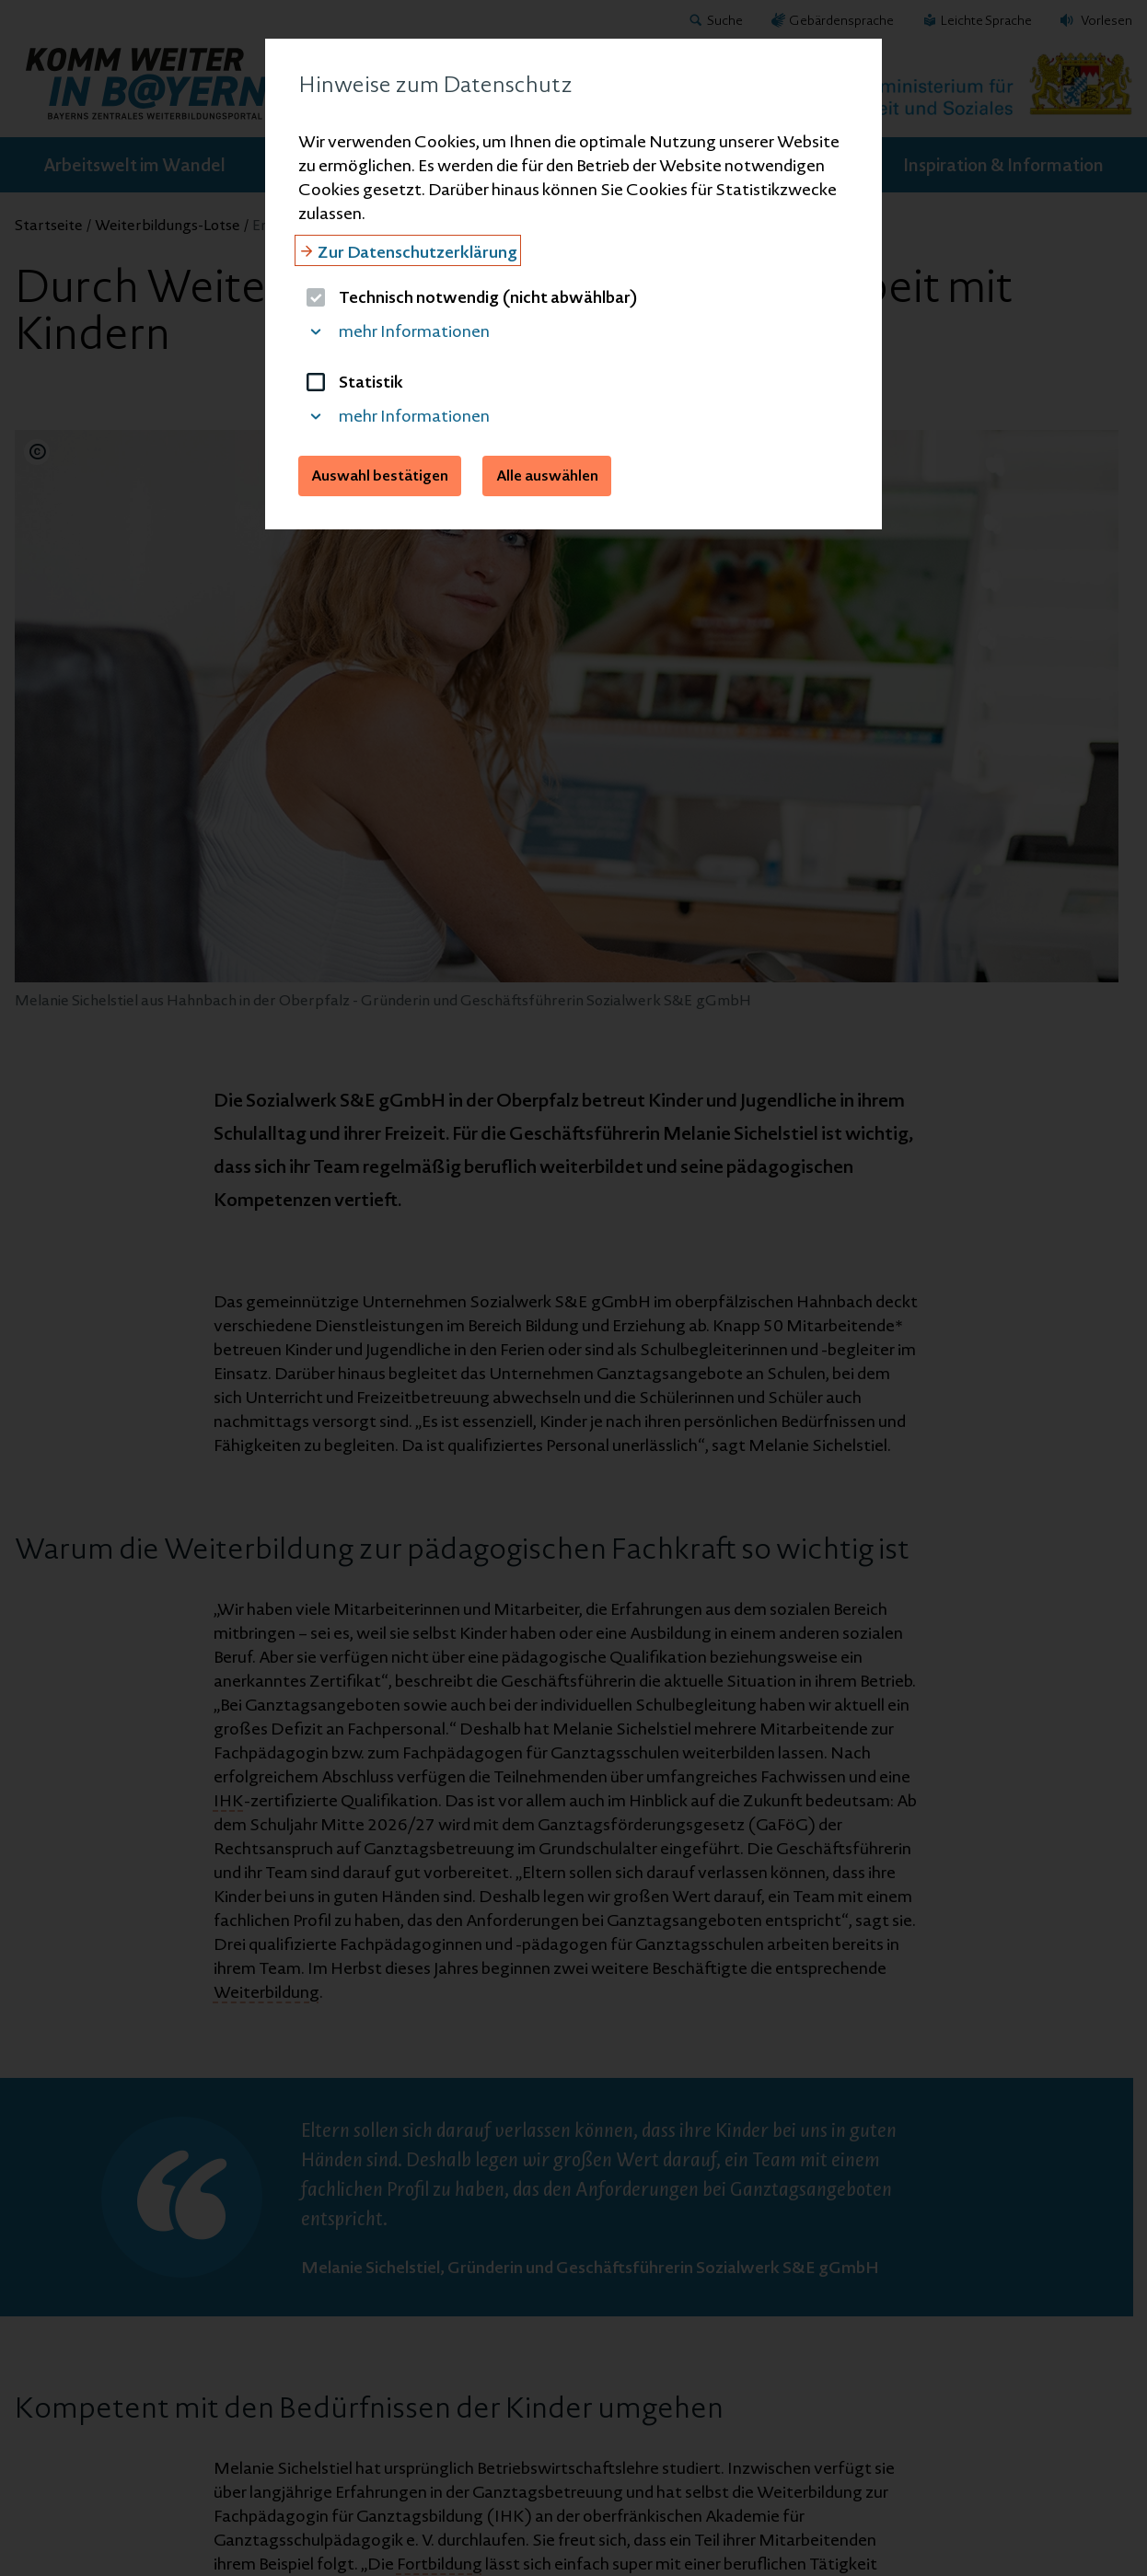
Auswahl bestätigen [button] (379, 475)
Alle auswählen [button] (547, 475)
